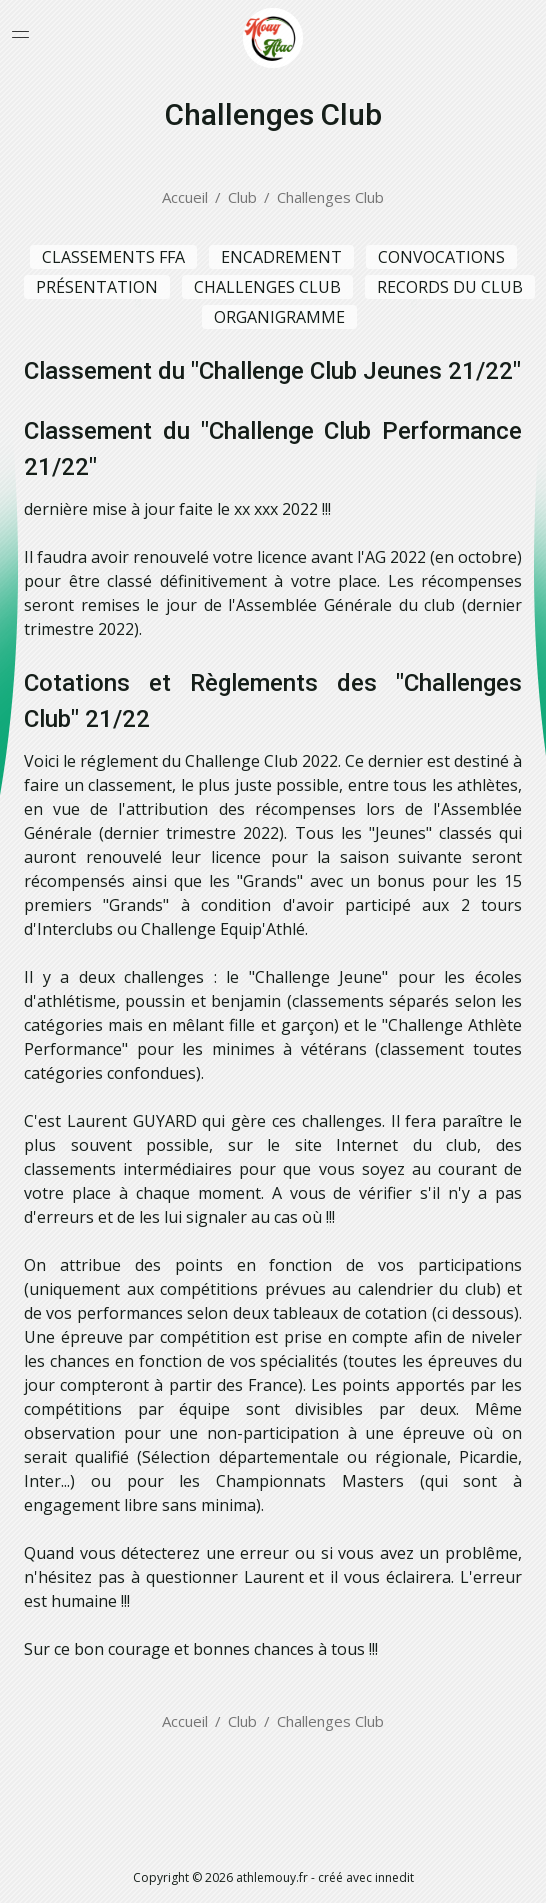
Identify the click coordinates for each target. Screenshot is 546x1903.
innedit (394, 1877)
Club (242, 197)
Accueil (185, 197)
